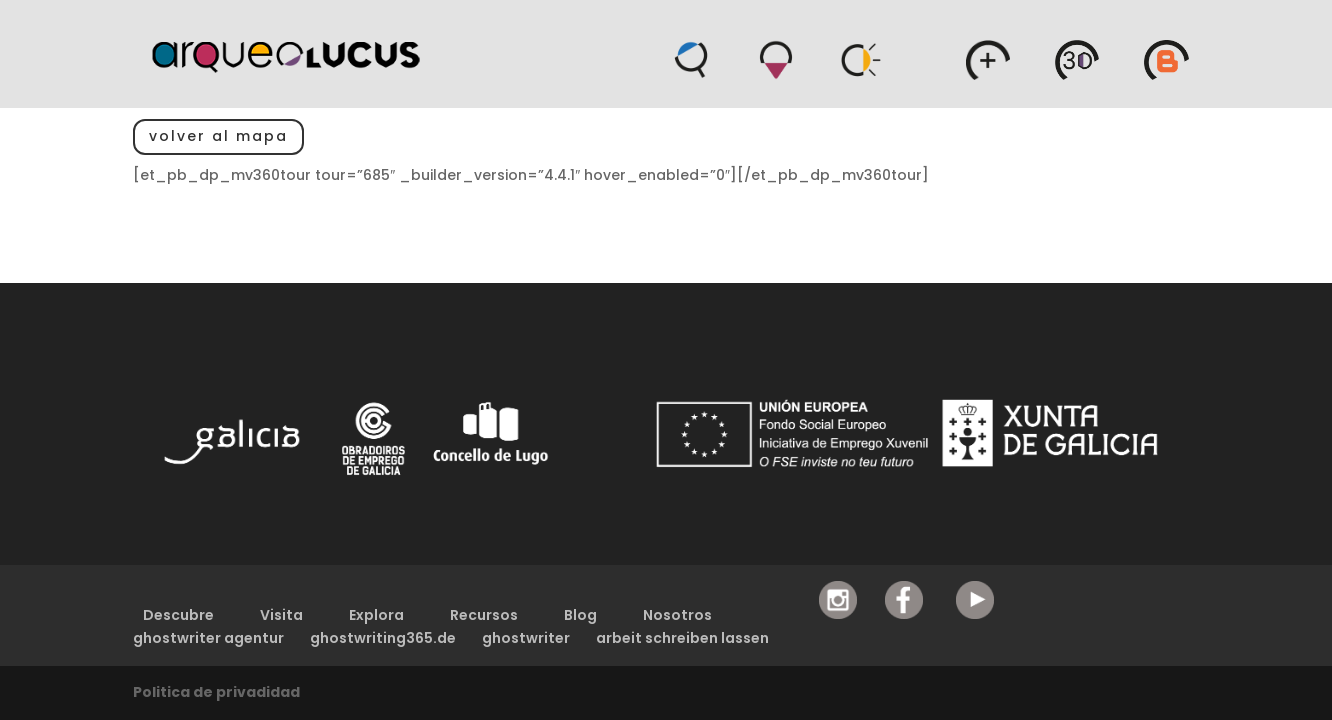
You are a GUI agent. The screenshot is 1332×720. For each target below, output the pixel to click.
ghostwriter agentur (208, 638)
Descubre (178, 615)
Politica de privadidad (216, 692)
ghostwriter (526, 638)
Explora (376, 615)
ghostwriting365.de (383, 638)
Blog (580, 615)
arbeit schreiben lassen (682, 638)
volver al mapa (218, 136)
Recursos (484, 615)
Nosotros (677, 615)
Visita (281, 615)
